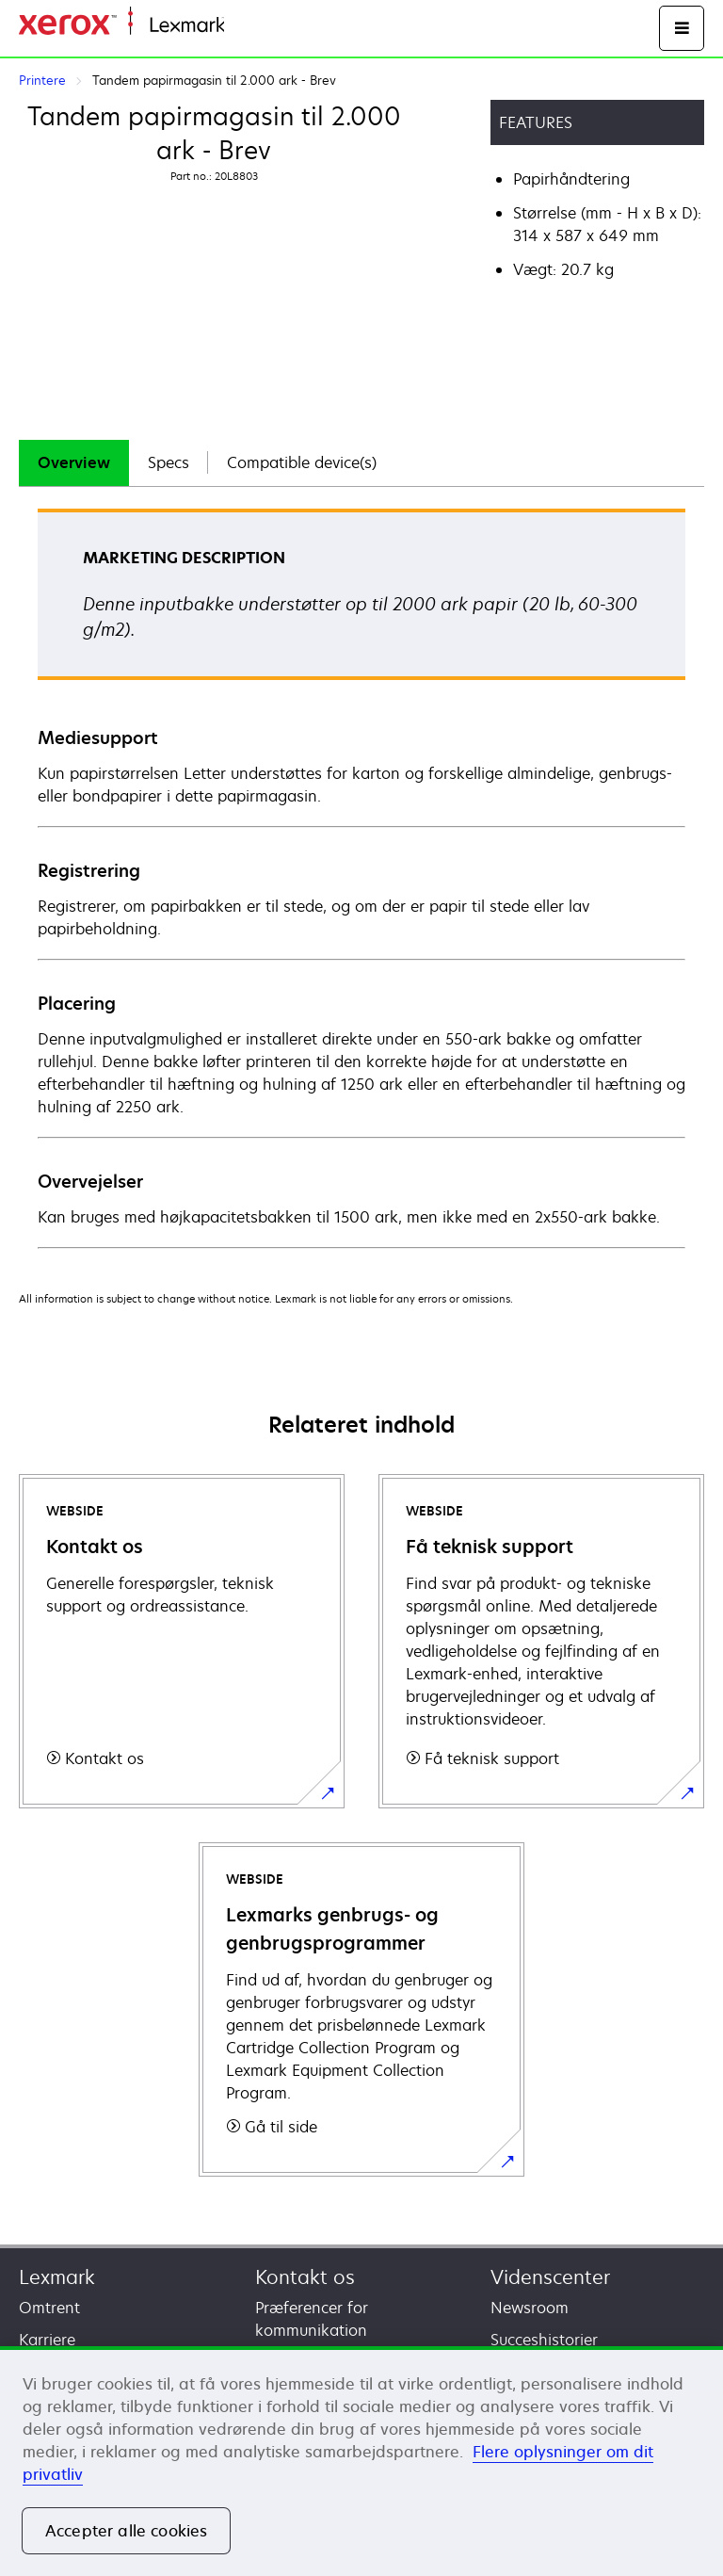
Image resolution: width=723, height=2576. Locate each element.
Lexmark (57, 2277)
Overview (74, 462)
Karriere (47, 2339)
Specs (168, 462)
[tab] (74, 463)
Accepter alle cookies (126, 2530)
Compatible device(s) (302, 462)
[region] (361, 2461)
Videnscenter (550, 2277)
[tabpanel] (361, 877)
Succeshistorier (544, 2339)
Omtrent (49, 2307)
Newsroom (529, 2307)
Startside (252, 26)
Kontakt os (305, 2277)
